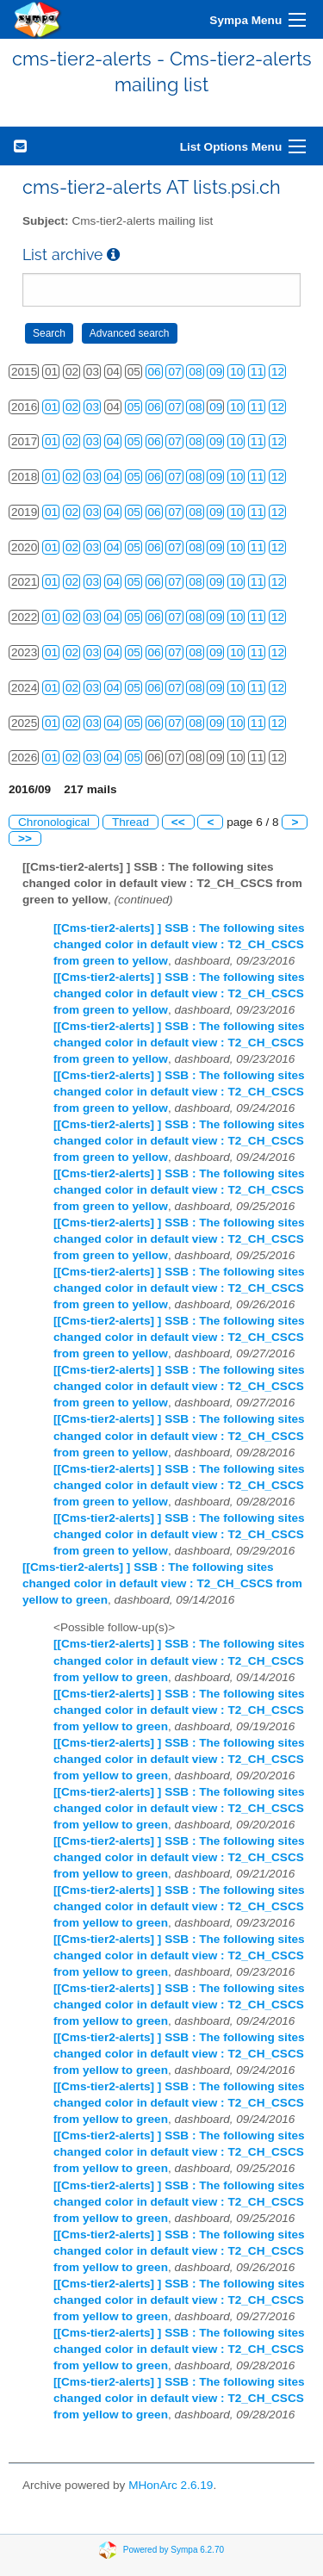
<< (178, 822)
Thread (130, 822)
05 (133, 406)
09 (215, 371)
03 (92, 406)
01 (51, 406)
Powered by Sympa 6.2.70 (173, 2549)
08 (195, 371)
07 (174, 371)
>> (25, 838)
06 (154, 371)
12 (277, 371)
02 (71, 406)
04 (113, 441)
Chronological (54, 822)
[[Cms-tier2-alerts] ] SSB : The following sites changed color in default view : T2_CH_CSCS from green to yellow (179, 944)
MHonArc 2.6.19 (170, 2485)
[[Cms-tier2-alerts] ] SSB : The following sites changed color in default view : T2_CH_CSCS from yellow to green (162, 1583)
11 (257, 371)
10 (236, 371)
